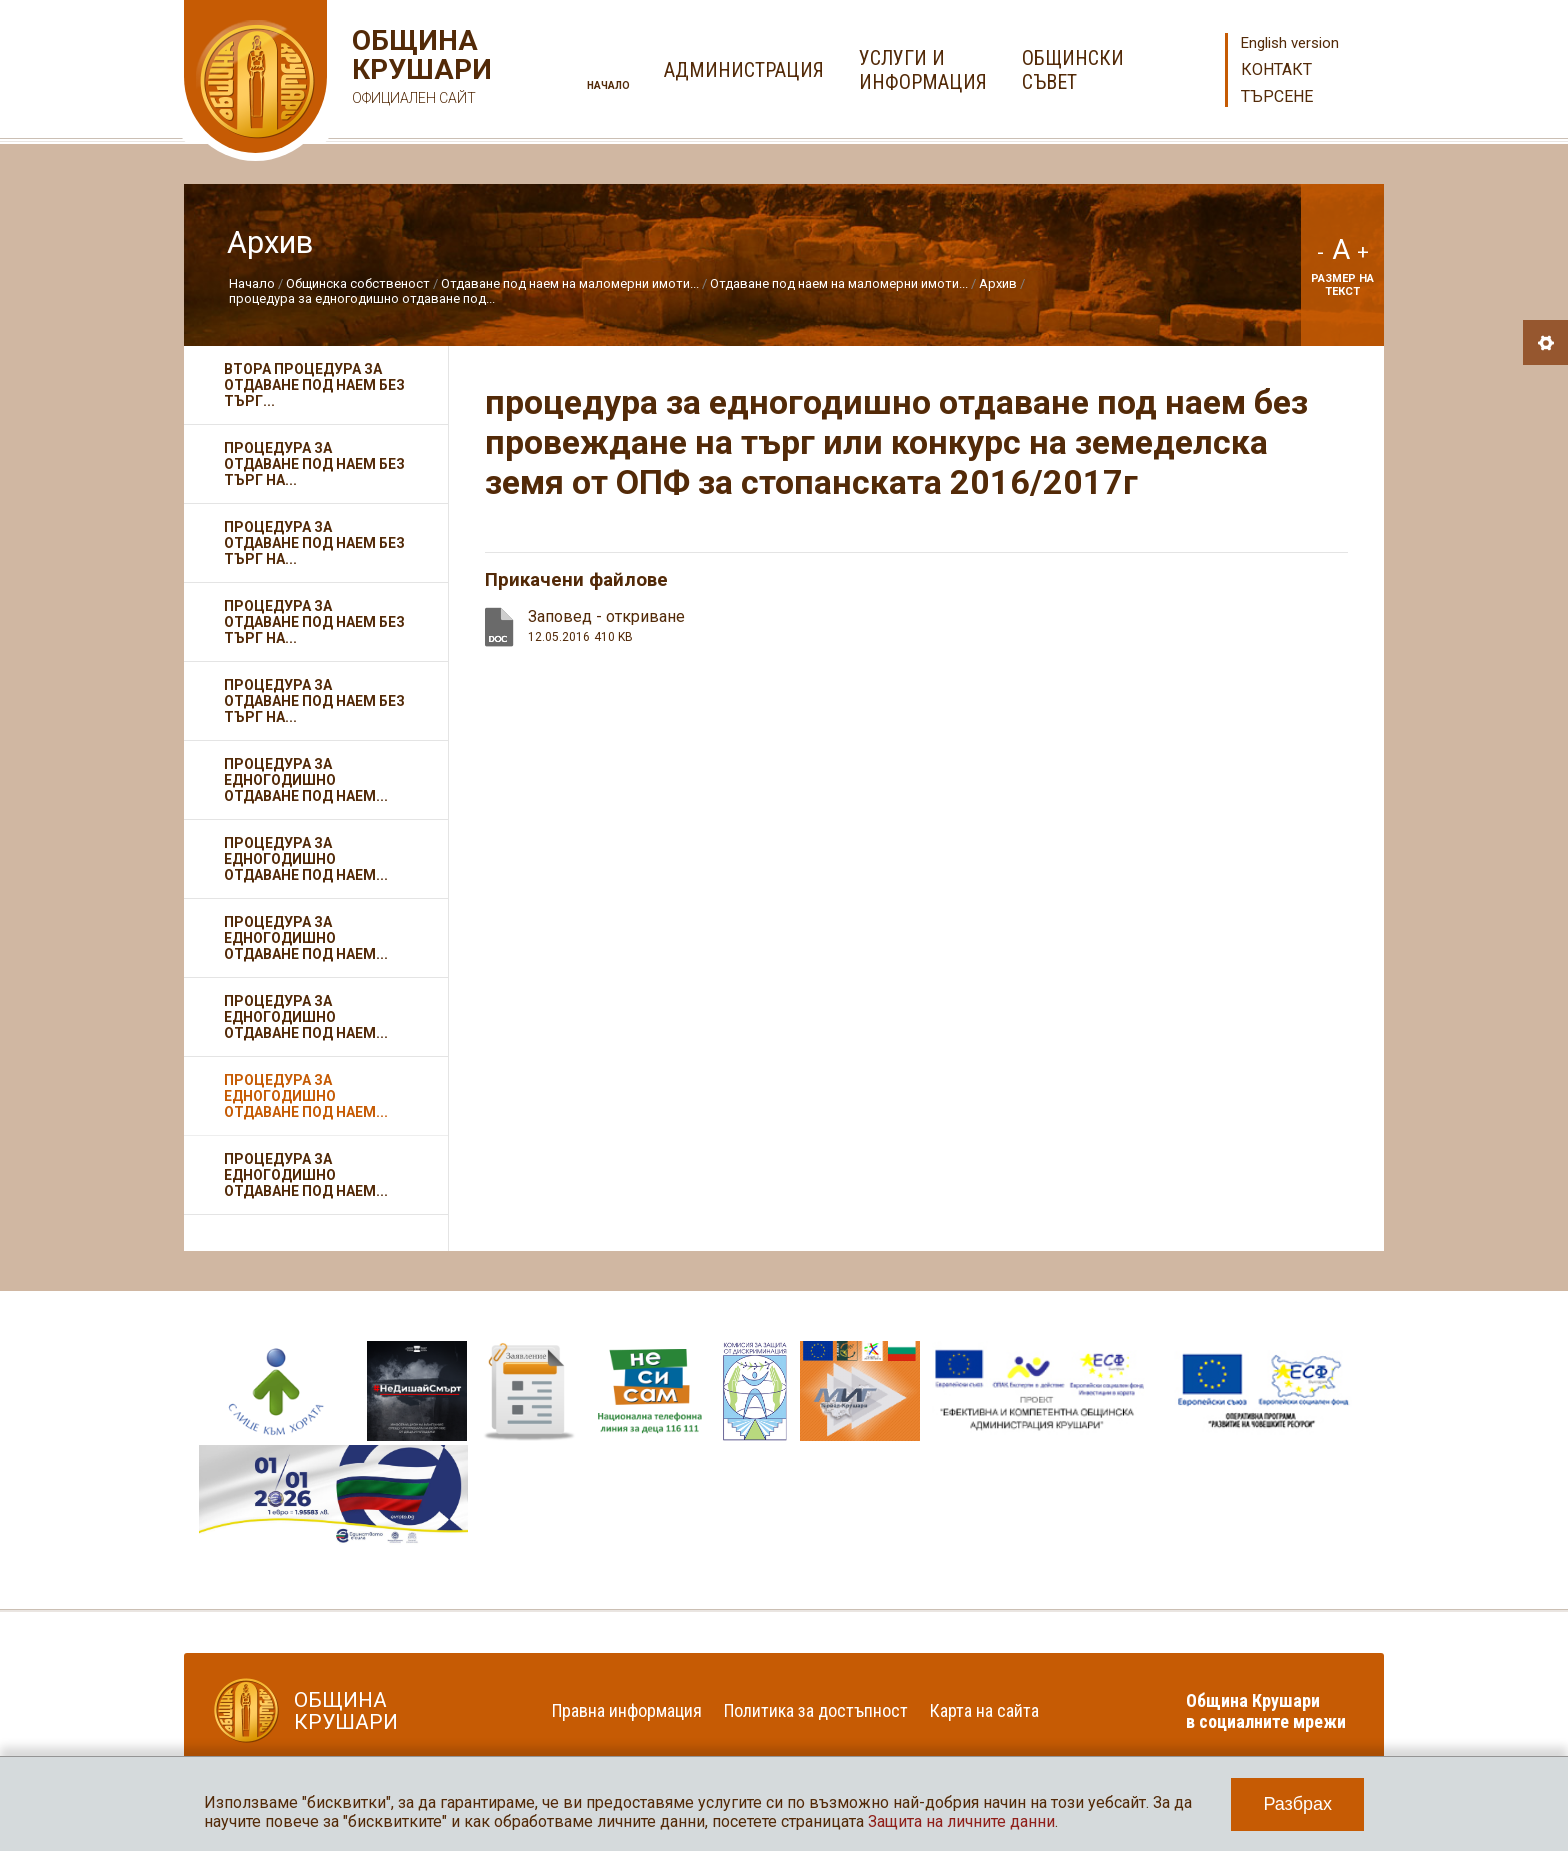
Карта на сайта (984, 1710)
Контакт (1276, 69)
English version (1290, 43)
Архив (998, 283)
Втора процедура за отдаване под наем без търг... (314, 385)
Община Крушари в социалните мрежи (1266, 1711)
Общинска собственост (358, 283)
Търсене (1277, 96)
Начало (608, 85)
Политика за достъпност (816, 1710)
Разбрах (1297, 1804)
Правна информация (627, 1710)
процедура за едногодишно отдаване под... (362, 298)
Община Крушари (419, 69)
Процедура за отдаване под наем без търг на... (314, 464)
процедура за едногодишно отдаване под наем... (306, 780)
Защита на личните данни (961, 1821)
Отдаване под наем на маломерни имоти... (570, 283)
